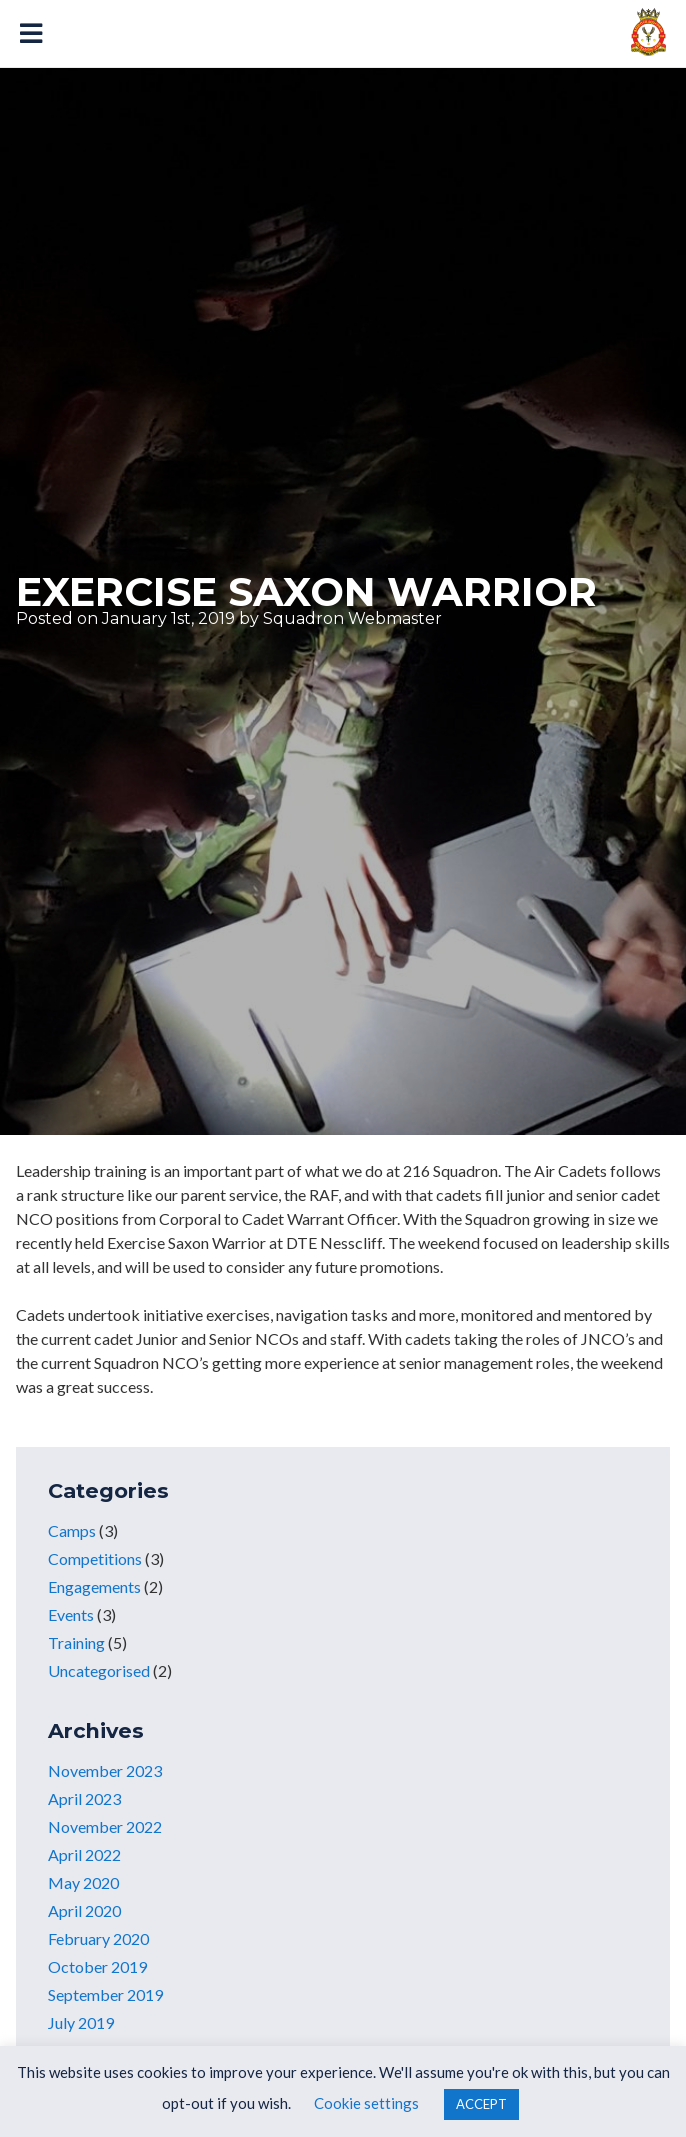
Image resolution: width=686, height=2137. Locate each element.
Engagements (94, 1586)
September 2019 (105, 1994)
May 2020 (83, 1882)
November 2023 (105, 1770)
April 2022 (84, 1854)
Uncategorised (99, 1670)
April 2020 (84, 1910)
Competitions (95, 1558)
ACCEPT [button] (481, 2104)
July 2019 (81, 2022)
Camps (72, 1530)
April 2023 (84, 1798)
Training (76, 1642)
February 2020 (98, 1938)
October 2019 (97, 1966)
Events (71, 1614)
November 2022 (105, 1826)
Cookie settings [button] (366, 2103)
